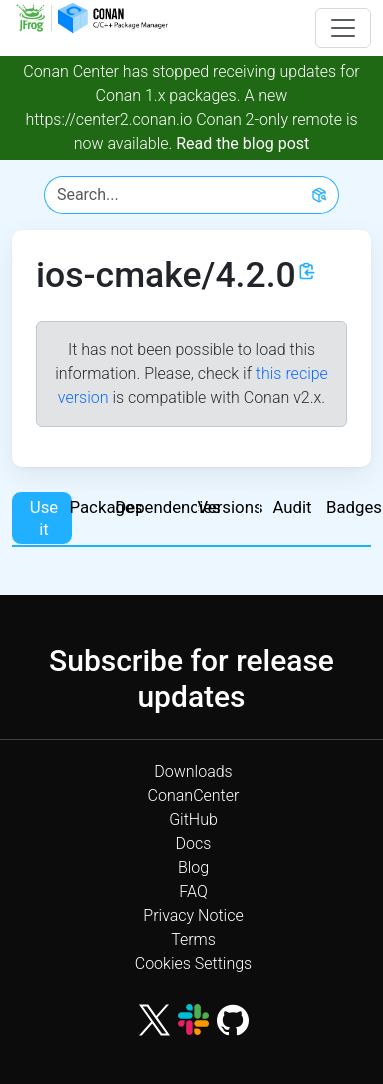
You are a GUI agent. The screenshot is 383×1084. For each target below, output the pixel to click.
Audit (291, 507)
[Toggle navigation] (343, 28)
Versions (228, 507)
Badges (354, 507)
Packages (104, 507)
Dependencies (166, 507)
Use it (44, 518)
